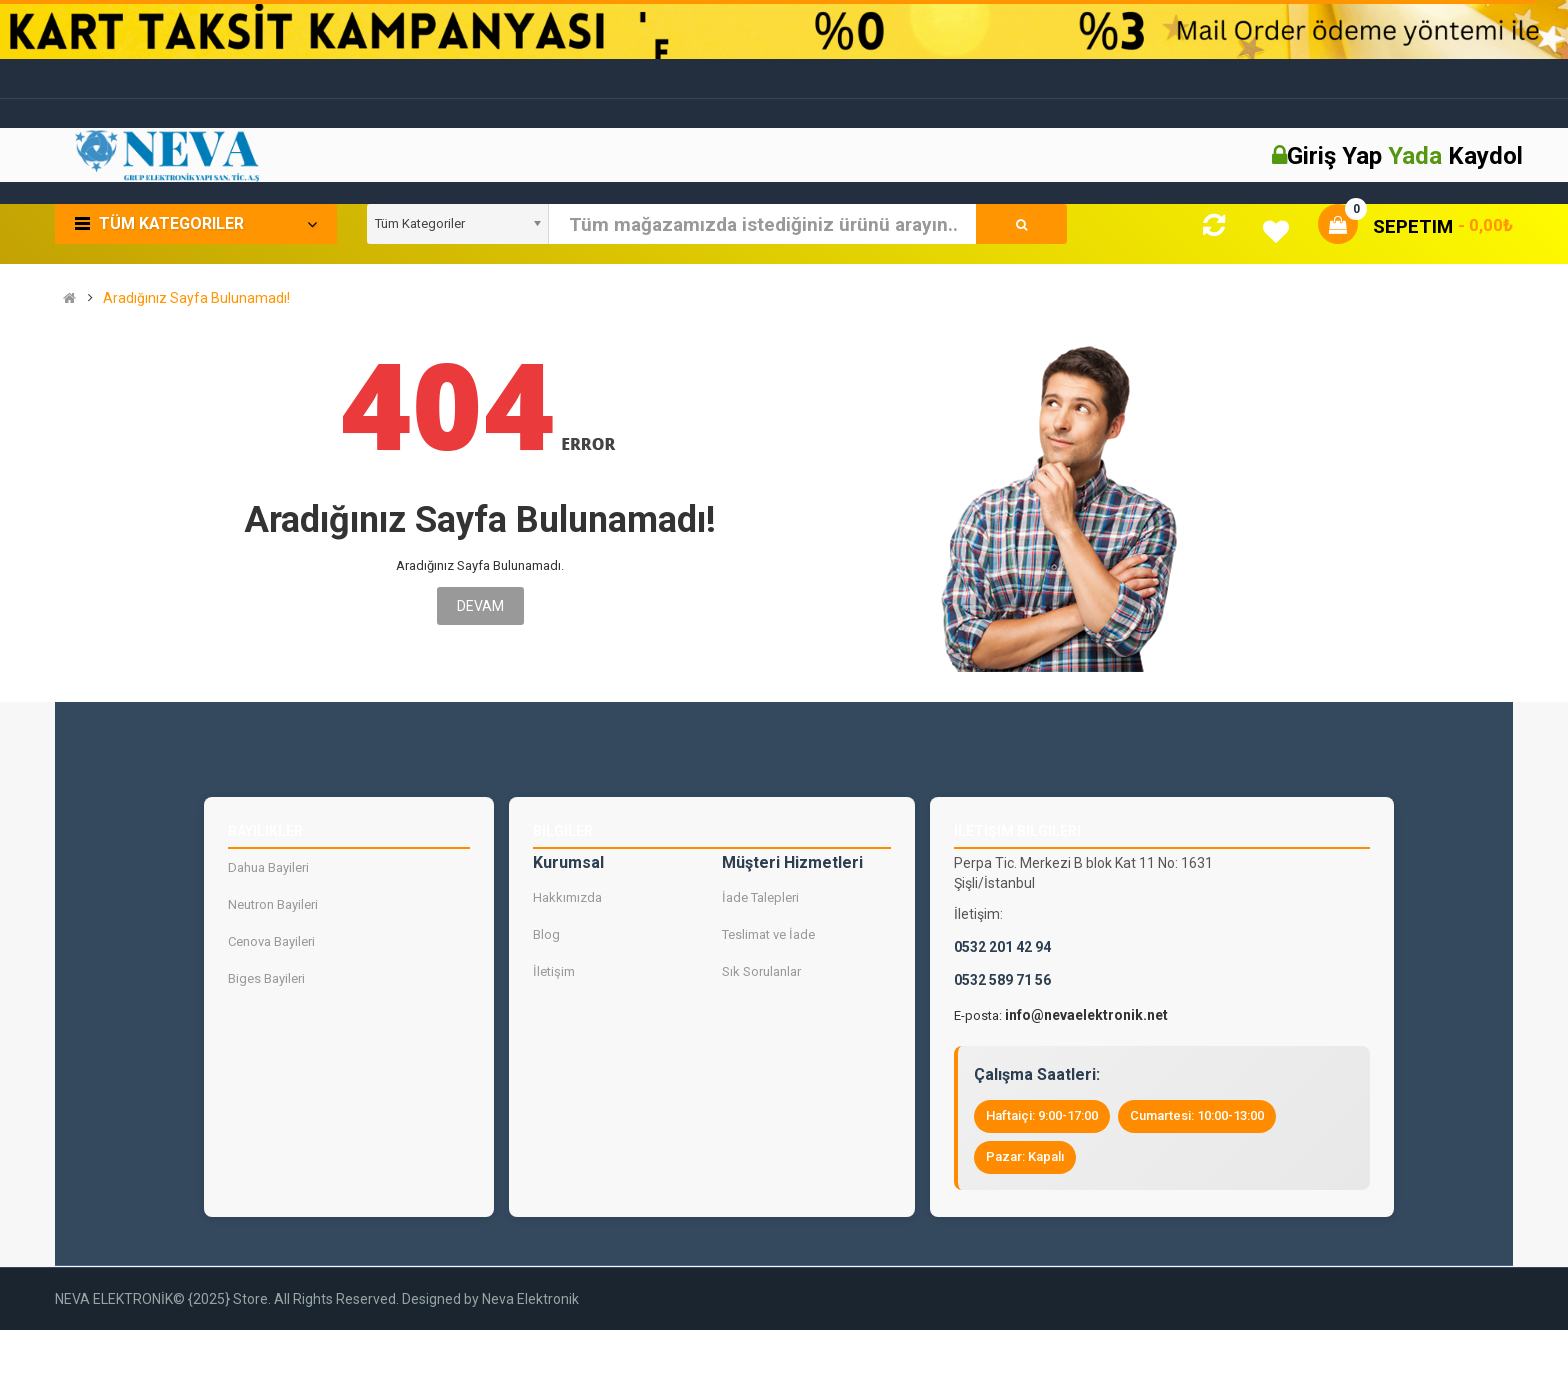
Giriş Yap (1337, 156)
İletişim (554, 971)
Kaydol (1485, 156)
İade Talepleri (760, 897)
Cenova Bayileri (271, 941)
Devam (480, 606)
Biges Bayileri (266, 978)
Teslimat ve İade (768, 934)
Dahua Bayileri (268, 867)
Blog (546, 934)
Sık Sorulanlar (761, 971)
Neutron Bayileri (273, 904)
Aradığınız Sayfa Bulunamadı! (196, 298)
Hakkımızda (567, 897)
